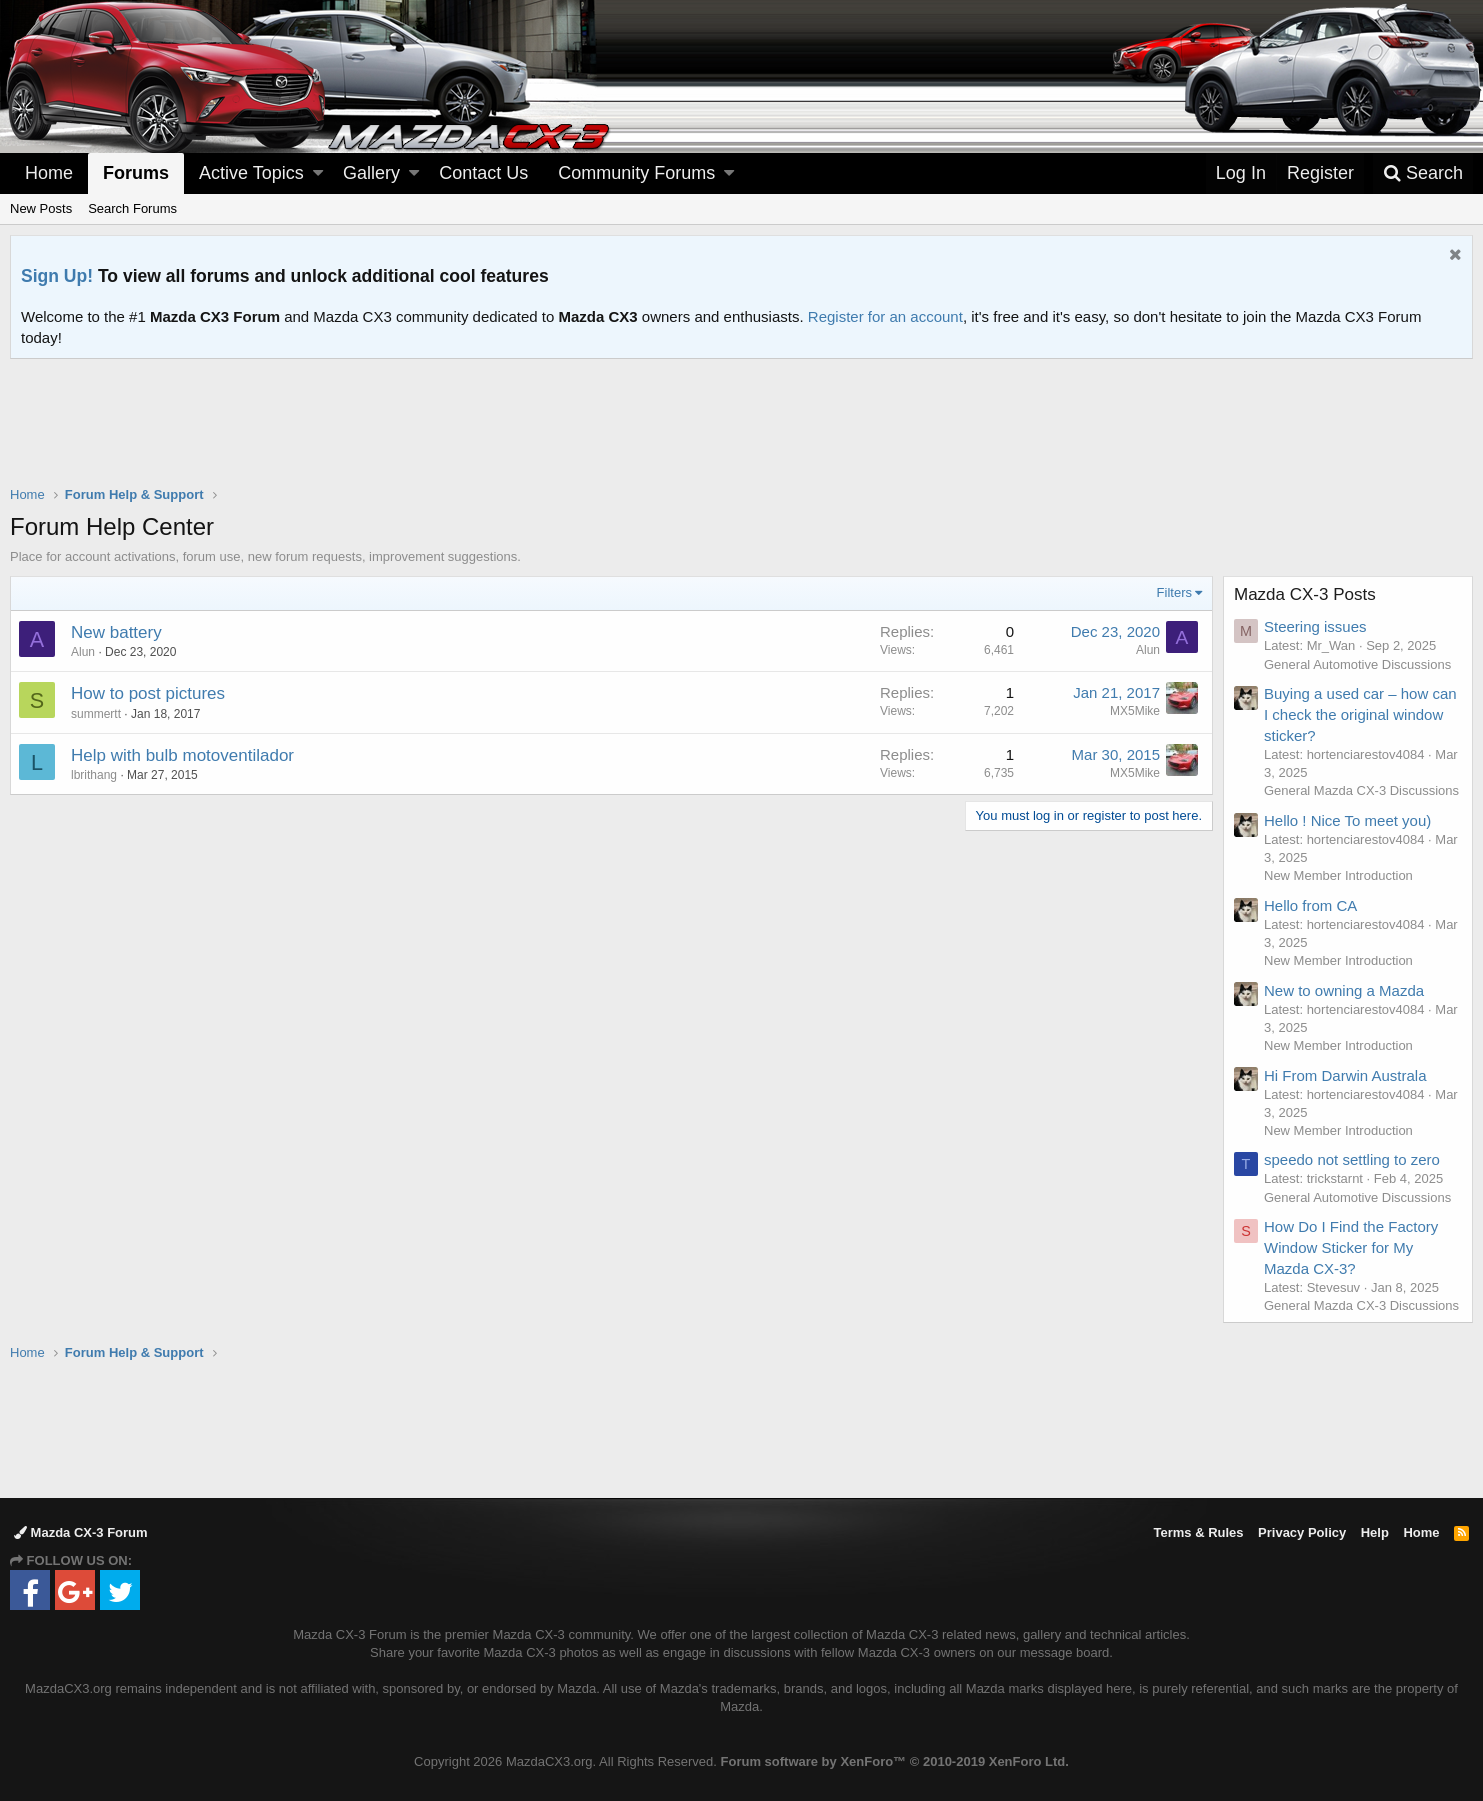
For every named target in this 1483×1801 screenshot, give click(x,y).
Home (49, 173)
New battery (116, 632)
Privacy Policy (1302, 1532)
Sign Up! (57, 276)
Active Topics (251, 173)
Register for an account (885, 316)
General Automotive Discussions (1357, 664)
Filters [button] (1174, 592)
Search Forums (132, 208)
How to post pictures (148, 693)
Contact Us (483, 173)
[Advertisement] (742, 414)
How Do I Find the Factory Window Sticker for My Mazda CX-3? (1351, 1247)
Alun (83, 652)
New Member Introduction (1338, 875)
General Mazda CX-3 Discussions (1361, 790)
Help (1375, 1532)
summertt (96, 714)
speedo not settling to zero (1352, 1159)
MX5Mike (1135, 711)
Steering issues (1315, 626)
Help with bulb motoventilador (182, 755)
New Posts (41, 208)
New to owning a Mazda (1344, 990)
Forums (136, 173)
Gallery (371, 173)
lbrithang (94, 775)
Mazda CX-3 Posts (1305, 594)
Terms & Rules (1198, 1532)
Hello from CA (1310, 905)
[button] (318, 173)
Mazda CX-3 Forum (81, 1532)
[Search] (1423, 173)
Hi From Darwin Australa (1345, 1075)
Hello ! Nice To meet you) (1347, 820)
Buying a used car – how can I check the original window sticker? (1360, 714)
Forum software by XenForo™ (895, 1761)
